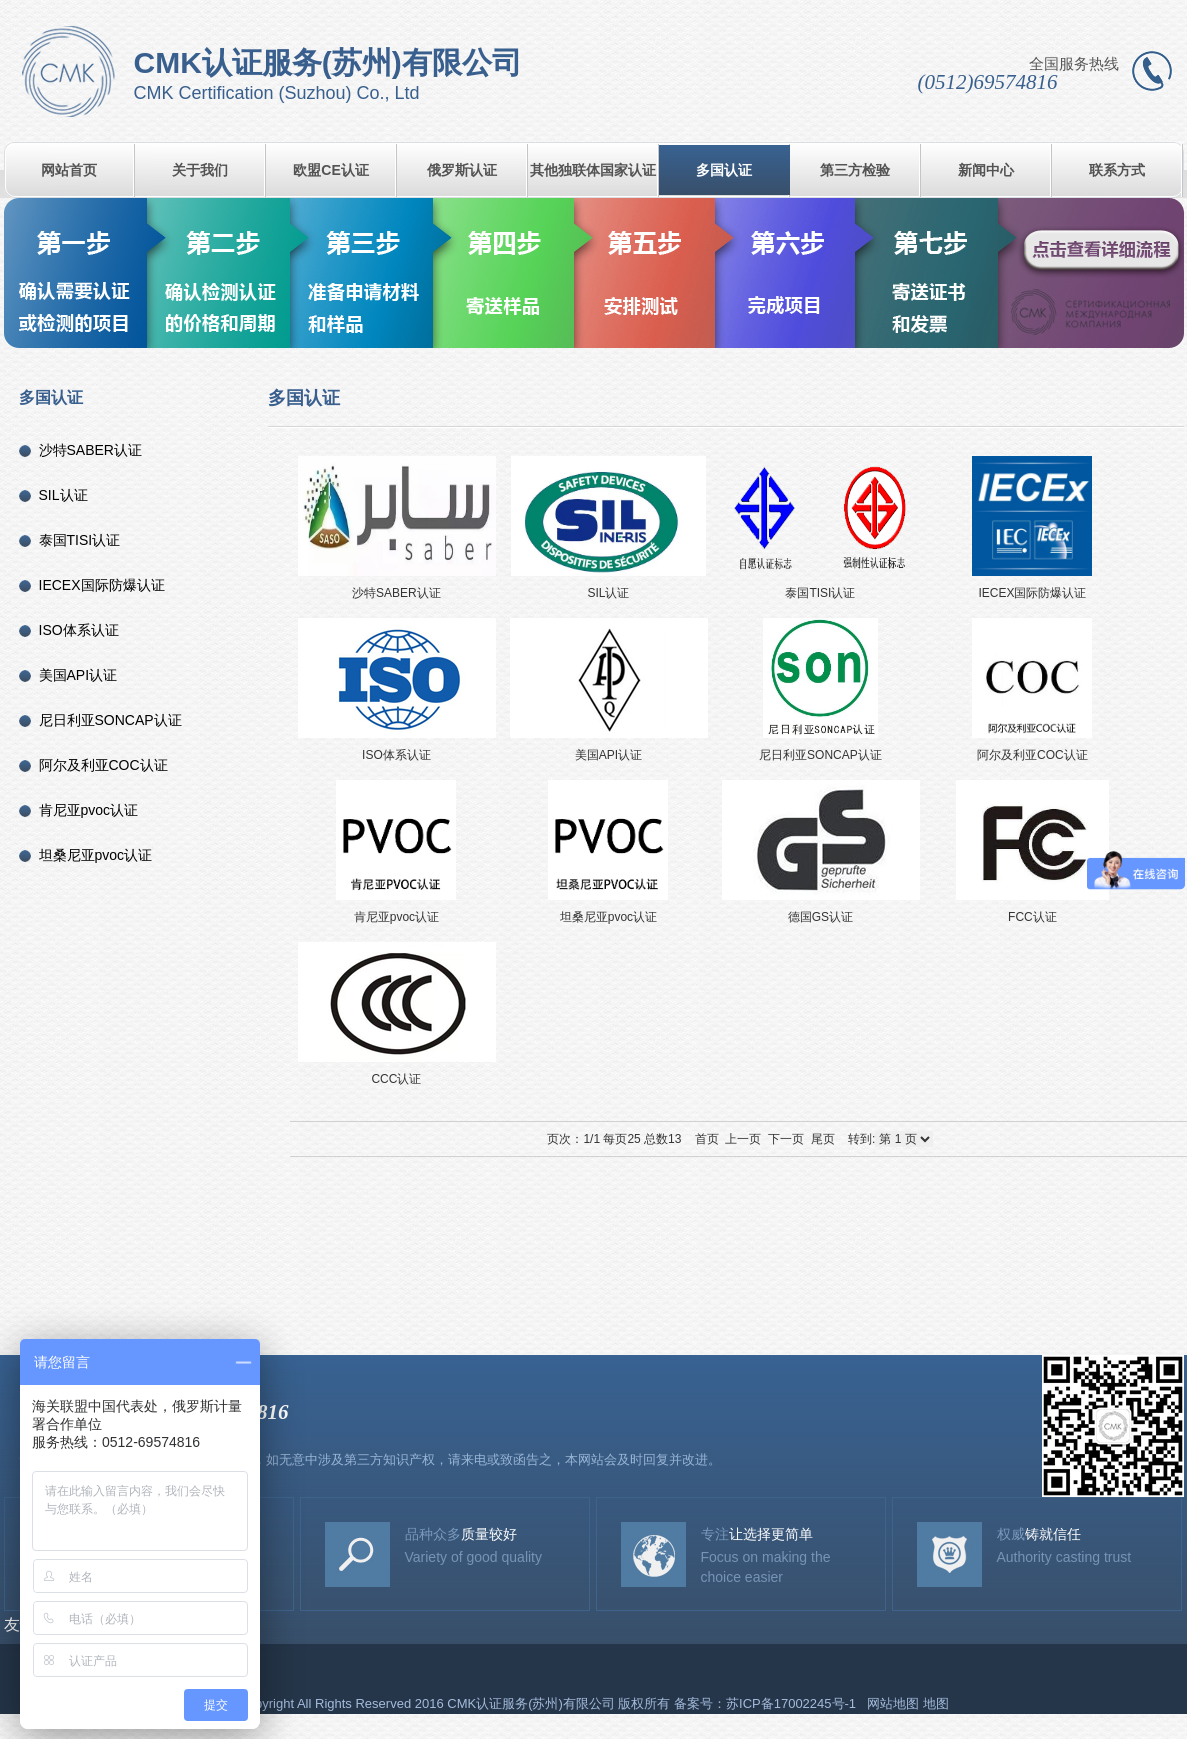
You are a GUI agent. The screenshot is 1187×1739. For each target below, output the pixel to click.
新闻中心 (986, 170)
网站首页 (69, 170)
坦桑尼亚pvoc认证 (96, 855)
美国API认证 (78, 675)
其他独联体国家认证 (593, 170)
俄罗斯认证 (462, 170)
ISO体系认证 (79, 630)
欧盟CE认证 (330, 170)
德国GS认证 (820, 851)
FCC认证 (1032, 851)
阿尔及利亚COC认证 (103, 765)
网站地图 (893, 1703)
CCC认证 (396, 1013)
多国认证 (724, 170)
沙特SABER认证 (90, 450)
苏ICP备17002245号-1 (793, 1703)
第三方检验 (855, 170)
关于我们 (200, 170)
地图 (936, 1703)
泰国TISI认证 (80, 540)
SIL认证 (63, 495)
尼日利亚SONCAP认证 (110, 720)
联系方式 (1117, 170)
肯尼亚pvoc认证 (89, 810)
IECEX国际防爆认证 (102, 585)
